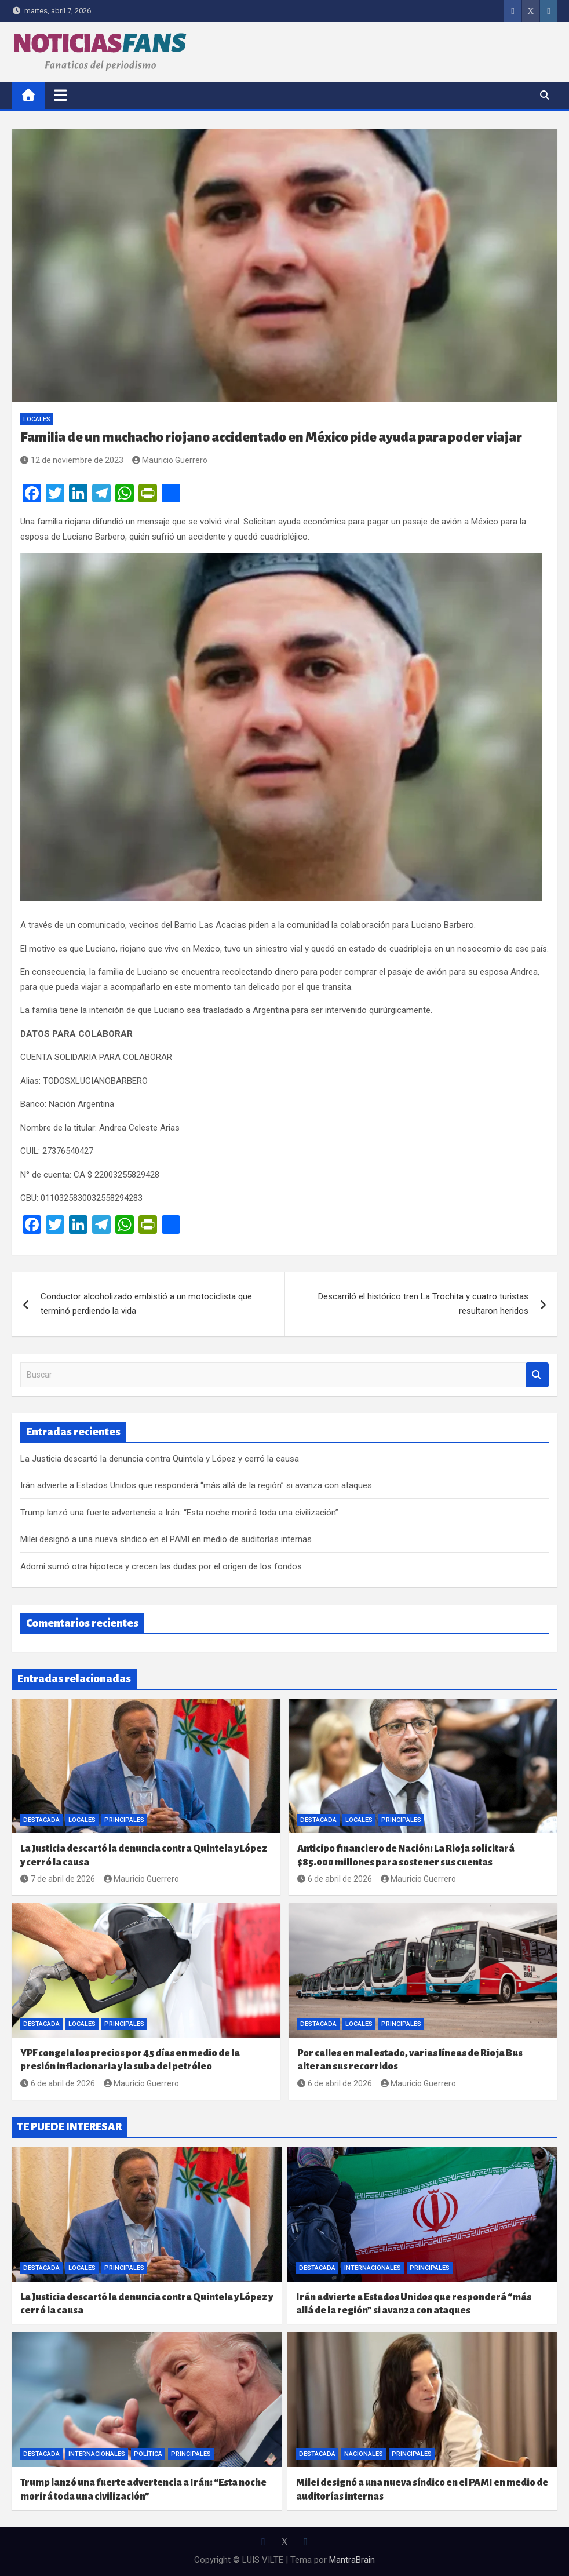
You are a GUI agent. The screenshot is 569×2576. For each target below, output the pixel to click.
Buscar (537, 1374)
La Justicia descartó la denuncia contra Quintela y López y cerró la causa (159, 1458)
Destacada (41, 1820)
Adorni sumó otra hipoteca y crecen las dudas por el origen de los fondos (161, 1566)
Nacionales (363, 2454)
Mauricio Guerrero (170, 460)
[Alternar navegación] (60, 95)
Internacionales (372, 2268)
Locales (36, 419)
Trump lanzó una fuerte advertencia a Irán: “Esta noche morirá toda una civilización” (179, 1512)
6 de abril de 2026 (334, 1878)
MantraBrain (352, 2560)
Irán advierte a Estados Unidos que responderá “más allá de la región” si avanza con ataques (196, 1485)
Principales (124, 1820)
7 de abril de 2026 (57, 1878)
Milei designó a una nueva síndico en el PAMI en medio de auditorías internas (166, 1539)
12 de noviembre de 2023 (71, 460)
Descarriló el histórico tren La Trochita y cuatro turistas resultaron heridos (423, 1304)
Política (148, 2454)
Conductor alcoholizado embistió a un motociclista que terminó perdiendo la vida (146, 1304)
